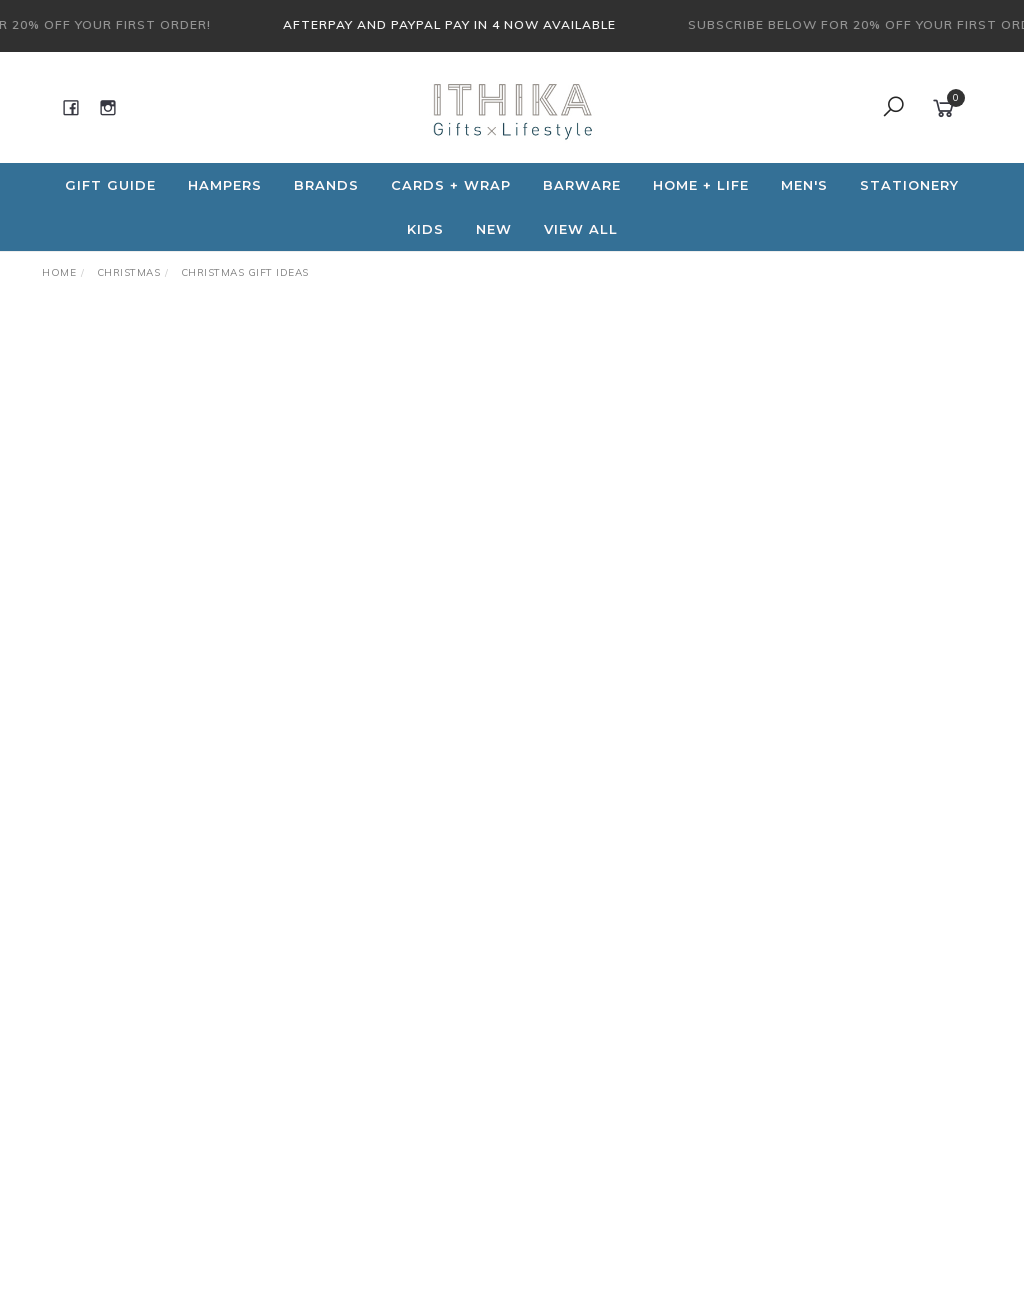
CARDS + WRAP (451, 185)
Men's (804, 185)
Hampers (225, 185)
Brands (326, 185)
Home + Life (701, 185)
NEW (494, 229)
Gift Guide (110, 185)
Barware (582, 185)
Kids (425, 229)
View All (581, 229)
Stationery (909, 185)
